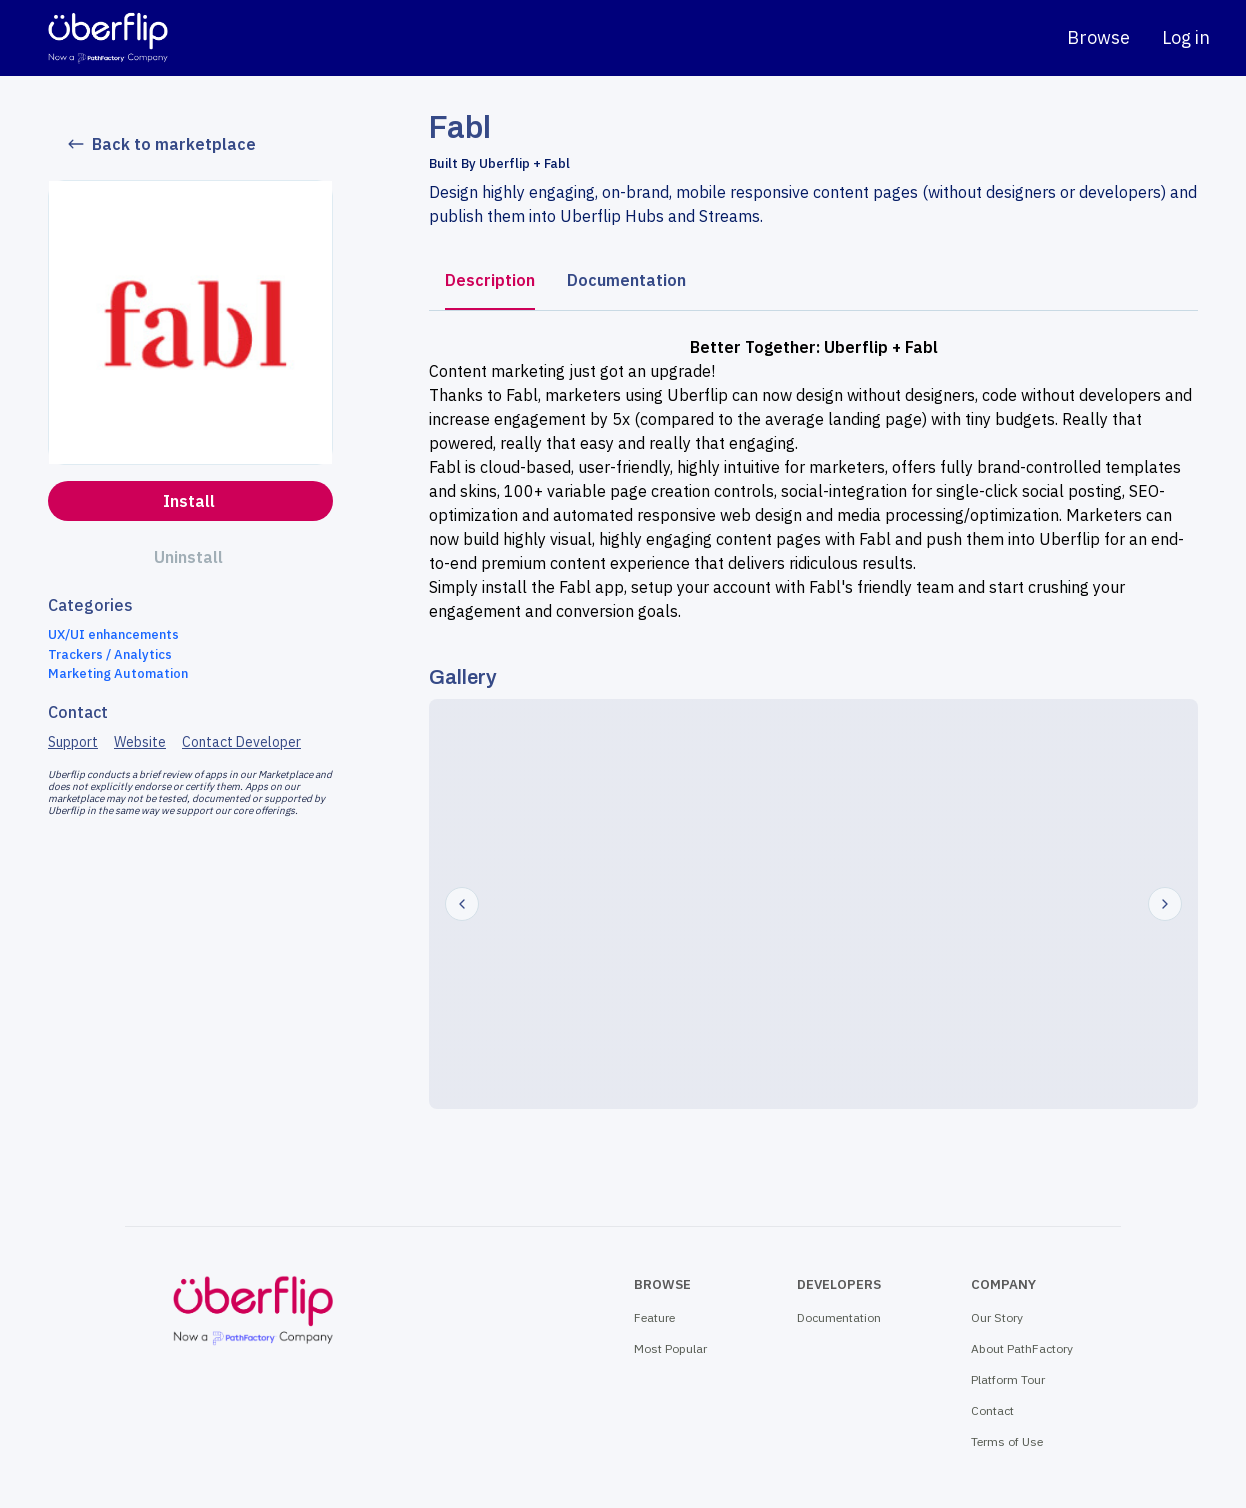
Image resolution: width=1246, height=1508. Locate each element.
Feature (654, 1317)
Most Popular (670, 1348)
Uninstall (188, 557)
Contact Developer (241, 742)
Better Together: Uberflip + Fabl (814, 347)
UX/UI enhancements (113, 634)
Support (73, 742)
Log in (1186, 37)
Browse (1098, 37)
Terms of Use (1007, 1441)
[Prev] (462, 904)
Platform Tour (1008, 1379)
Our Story (997, 1317)
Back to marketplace (162, 144)
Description (490, 280)
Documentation (626, 280)
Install (189, 501)
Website (140, 742)
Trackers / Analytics (110, 654)
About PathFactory (1022, 1348)
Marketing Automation (118, 673)
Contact (992, 1410)
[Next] (1165, 904)
